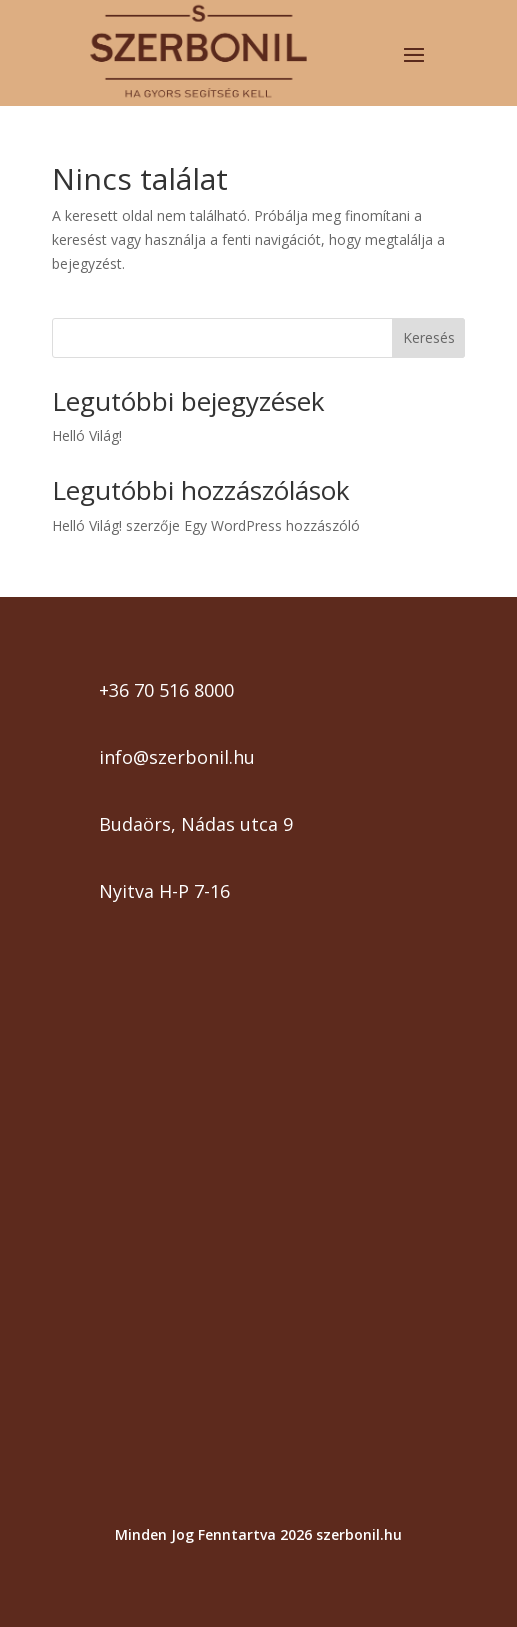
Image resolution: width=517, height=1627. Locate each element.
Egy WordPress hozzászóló (272, 525)
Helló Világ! (87, 435)
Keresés (429, 337)
